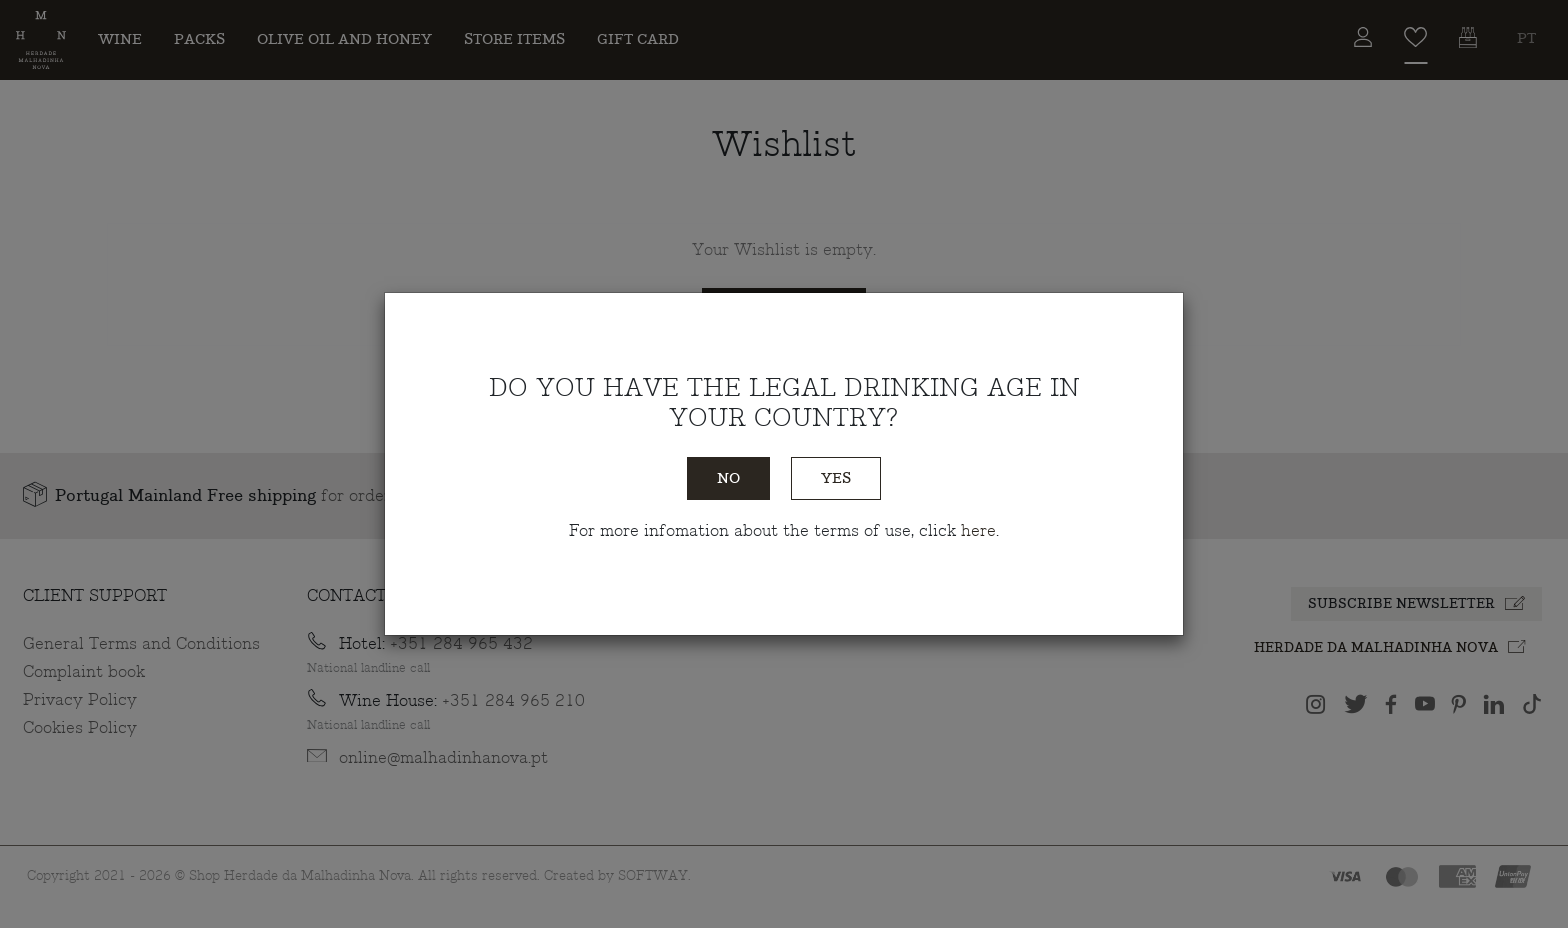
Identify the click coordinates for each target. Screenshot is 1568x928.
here (978, 531)
